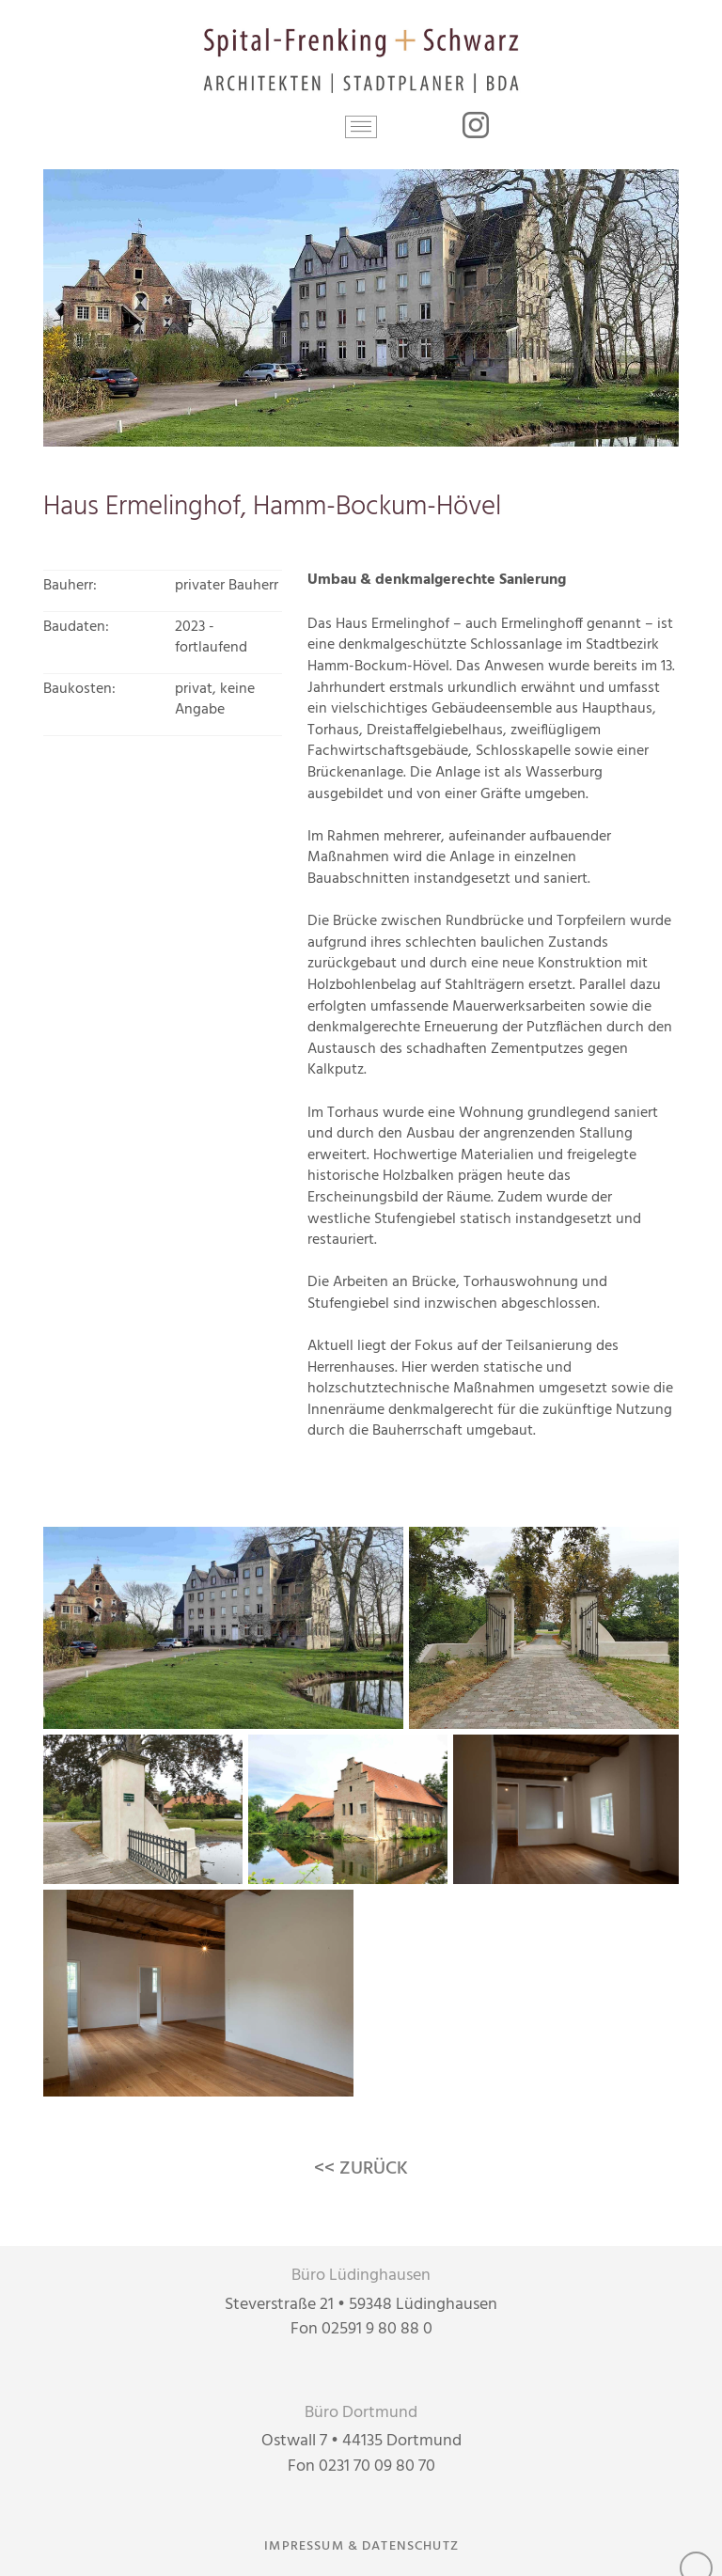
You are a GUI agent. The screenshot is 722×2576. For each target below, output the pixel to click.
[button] (361, 127)
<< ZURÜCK (361, 2169)
